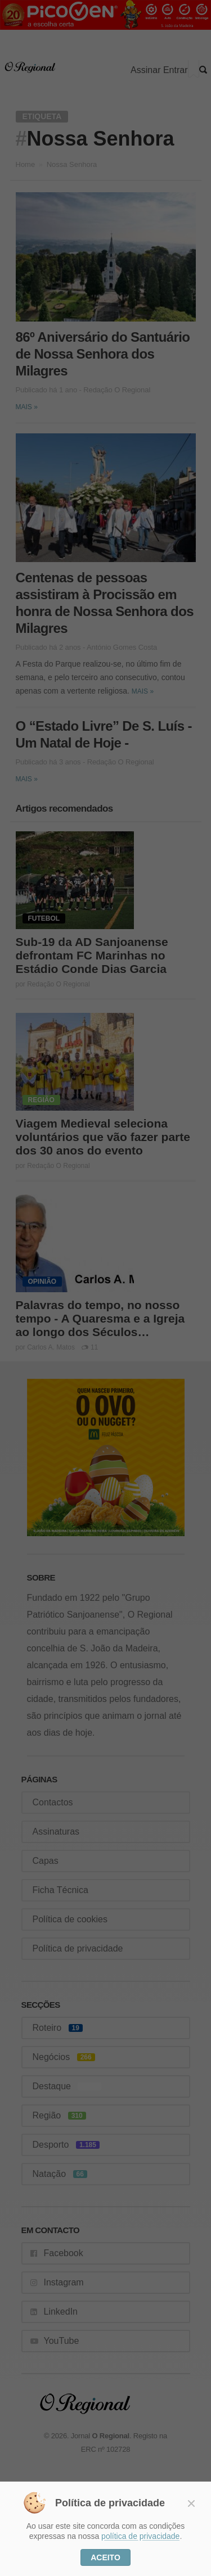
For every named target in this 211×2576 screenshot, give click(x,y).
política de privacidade (140, 2536)
